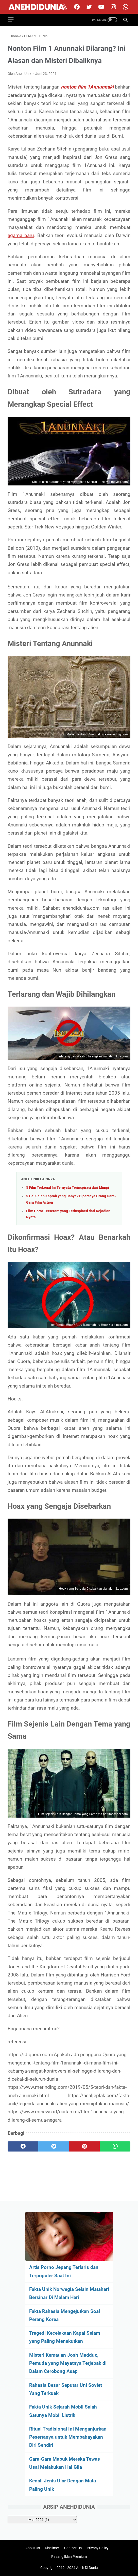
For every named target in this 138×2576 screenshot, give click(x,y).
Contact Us (73, 2548)
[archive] (42, 2519)
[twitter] (88, 6)
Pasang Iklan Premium (69, 2556)
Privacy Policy (98, 2548)
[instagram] (112, 6)
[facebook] (76, 6)
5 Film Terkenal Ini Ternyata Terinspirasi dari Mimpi (67, 1187)
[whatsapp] (115, 2146)
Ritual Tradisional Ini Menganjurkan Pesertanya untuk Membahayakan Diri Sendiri (68, 2437)
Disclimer (52, 2548)
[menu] (14, 20)
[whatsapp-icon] (124, 6)
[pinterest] (84, 2146)
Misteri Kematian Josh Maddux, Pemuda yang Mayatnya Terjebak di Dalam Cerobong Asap (68, 2363)
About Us (32, 2548)
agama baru (21, 235)
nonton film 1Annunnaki (87, 87)
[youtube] (100, 6)
